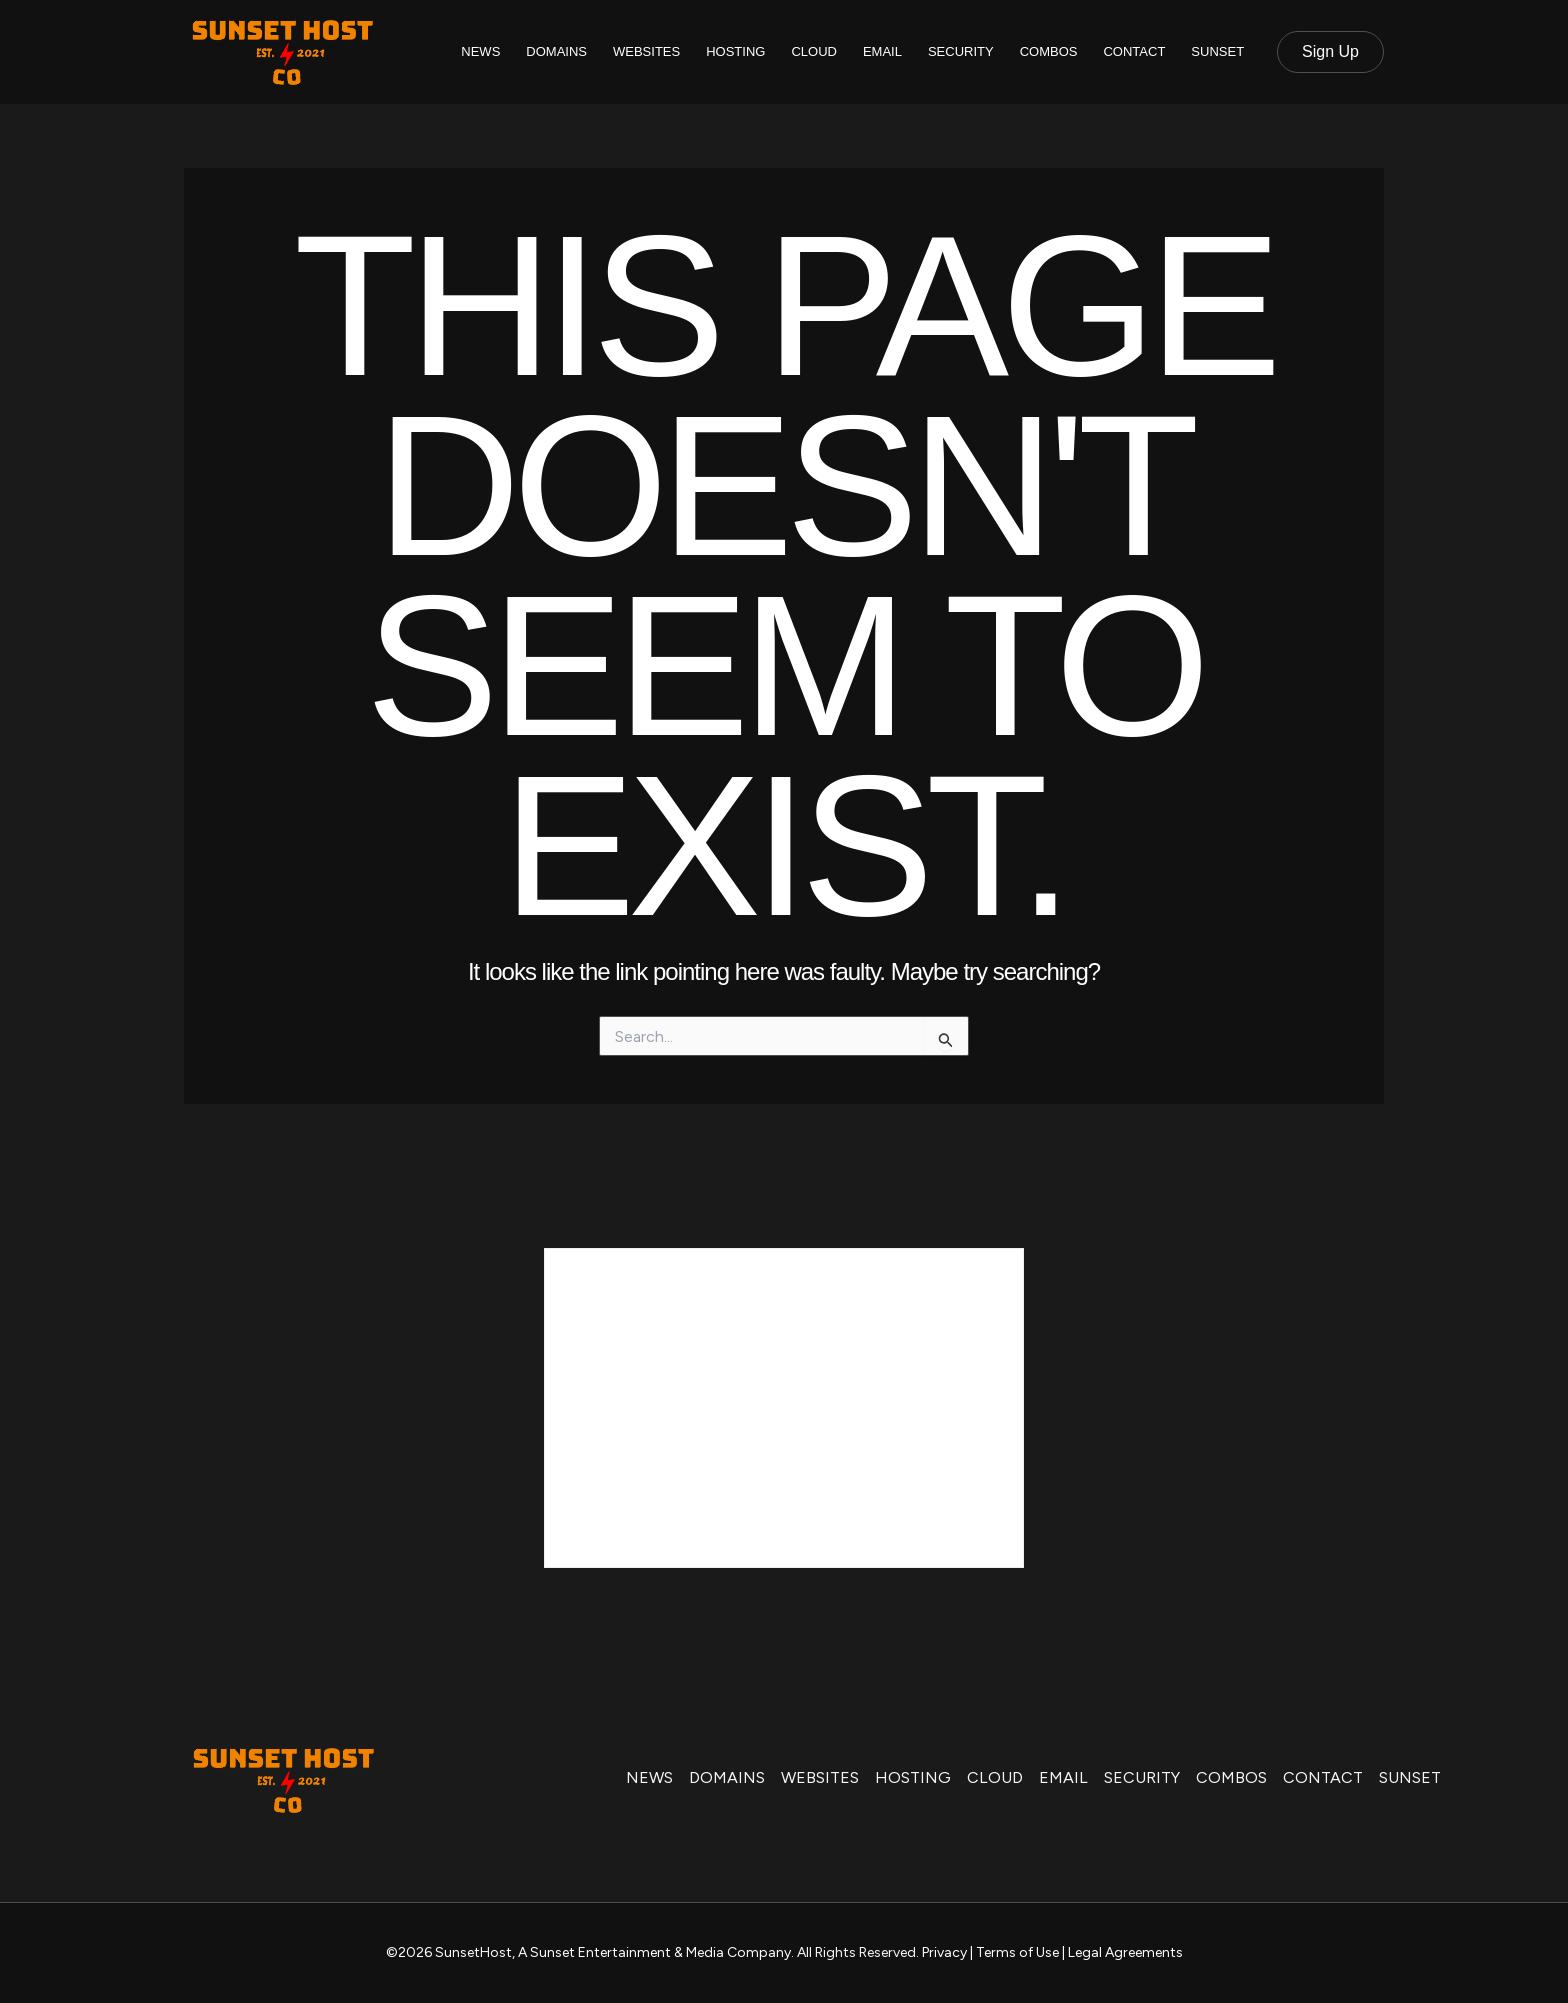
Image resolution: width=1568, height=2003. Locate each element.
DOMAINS (556, 51)
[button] (1330, 52)
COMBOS (1049, 51)
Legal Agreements (1125, 1952)
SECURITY (961, 51)
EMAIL (882, 51)
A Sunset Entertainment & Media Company (654, 1952)
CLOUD (814, 51)
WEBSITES (646, 51)
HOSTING (735, 51)
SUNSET (1217, 51)
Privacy (944, 1952)
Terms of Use (1017, 1952)
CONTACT (1134, 51)
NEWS (480, 51)
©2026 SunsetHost (449, 1952)
